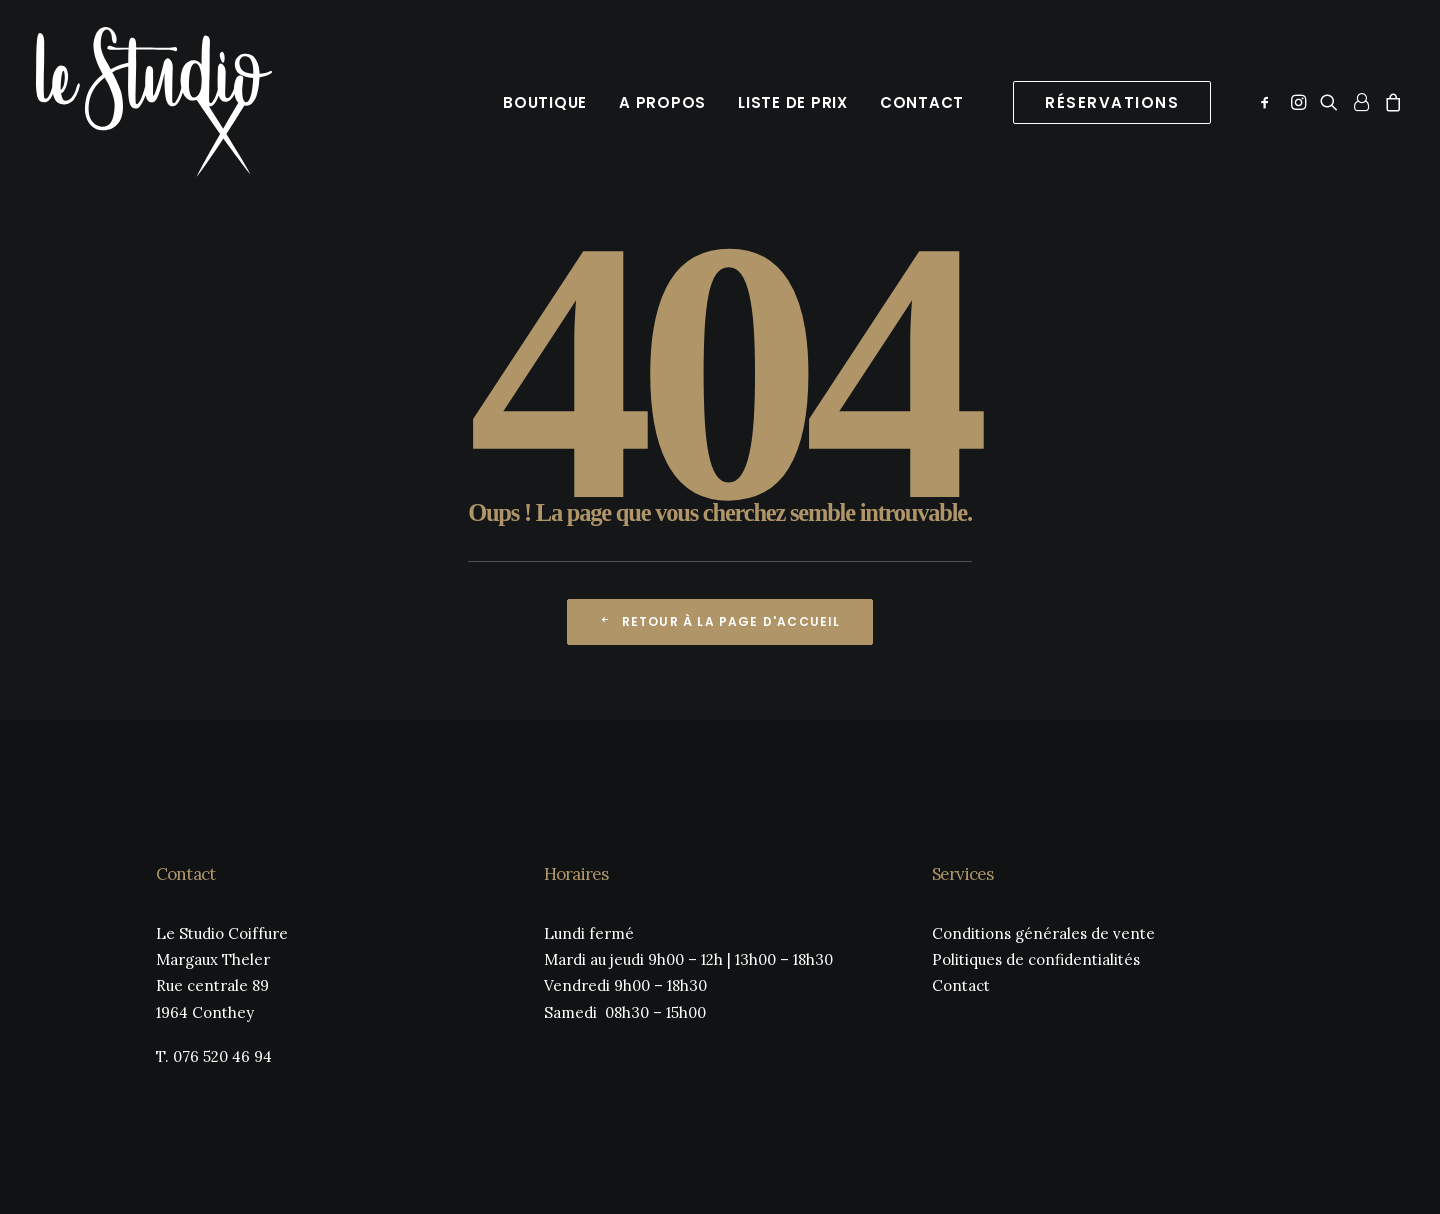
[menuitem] (545, 102)
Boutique (545, 102)
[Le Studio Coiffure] (154, 102)
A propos (662, 102)
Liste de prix (793, 102)
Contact (922, 102)
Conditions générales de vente (1043, 933)
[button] (1268, 102)
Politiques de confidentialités (1036, 959)
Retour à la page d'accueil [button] (719, 621)
